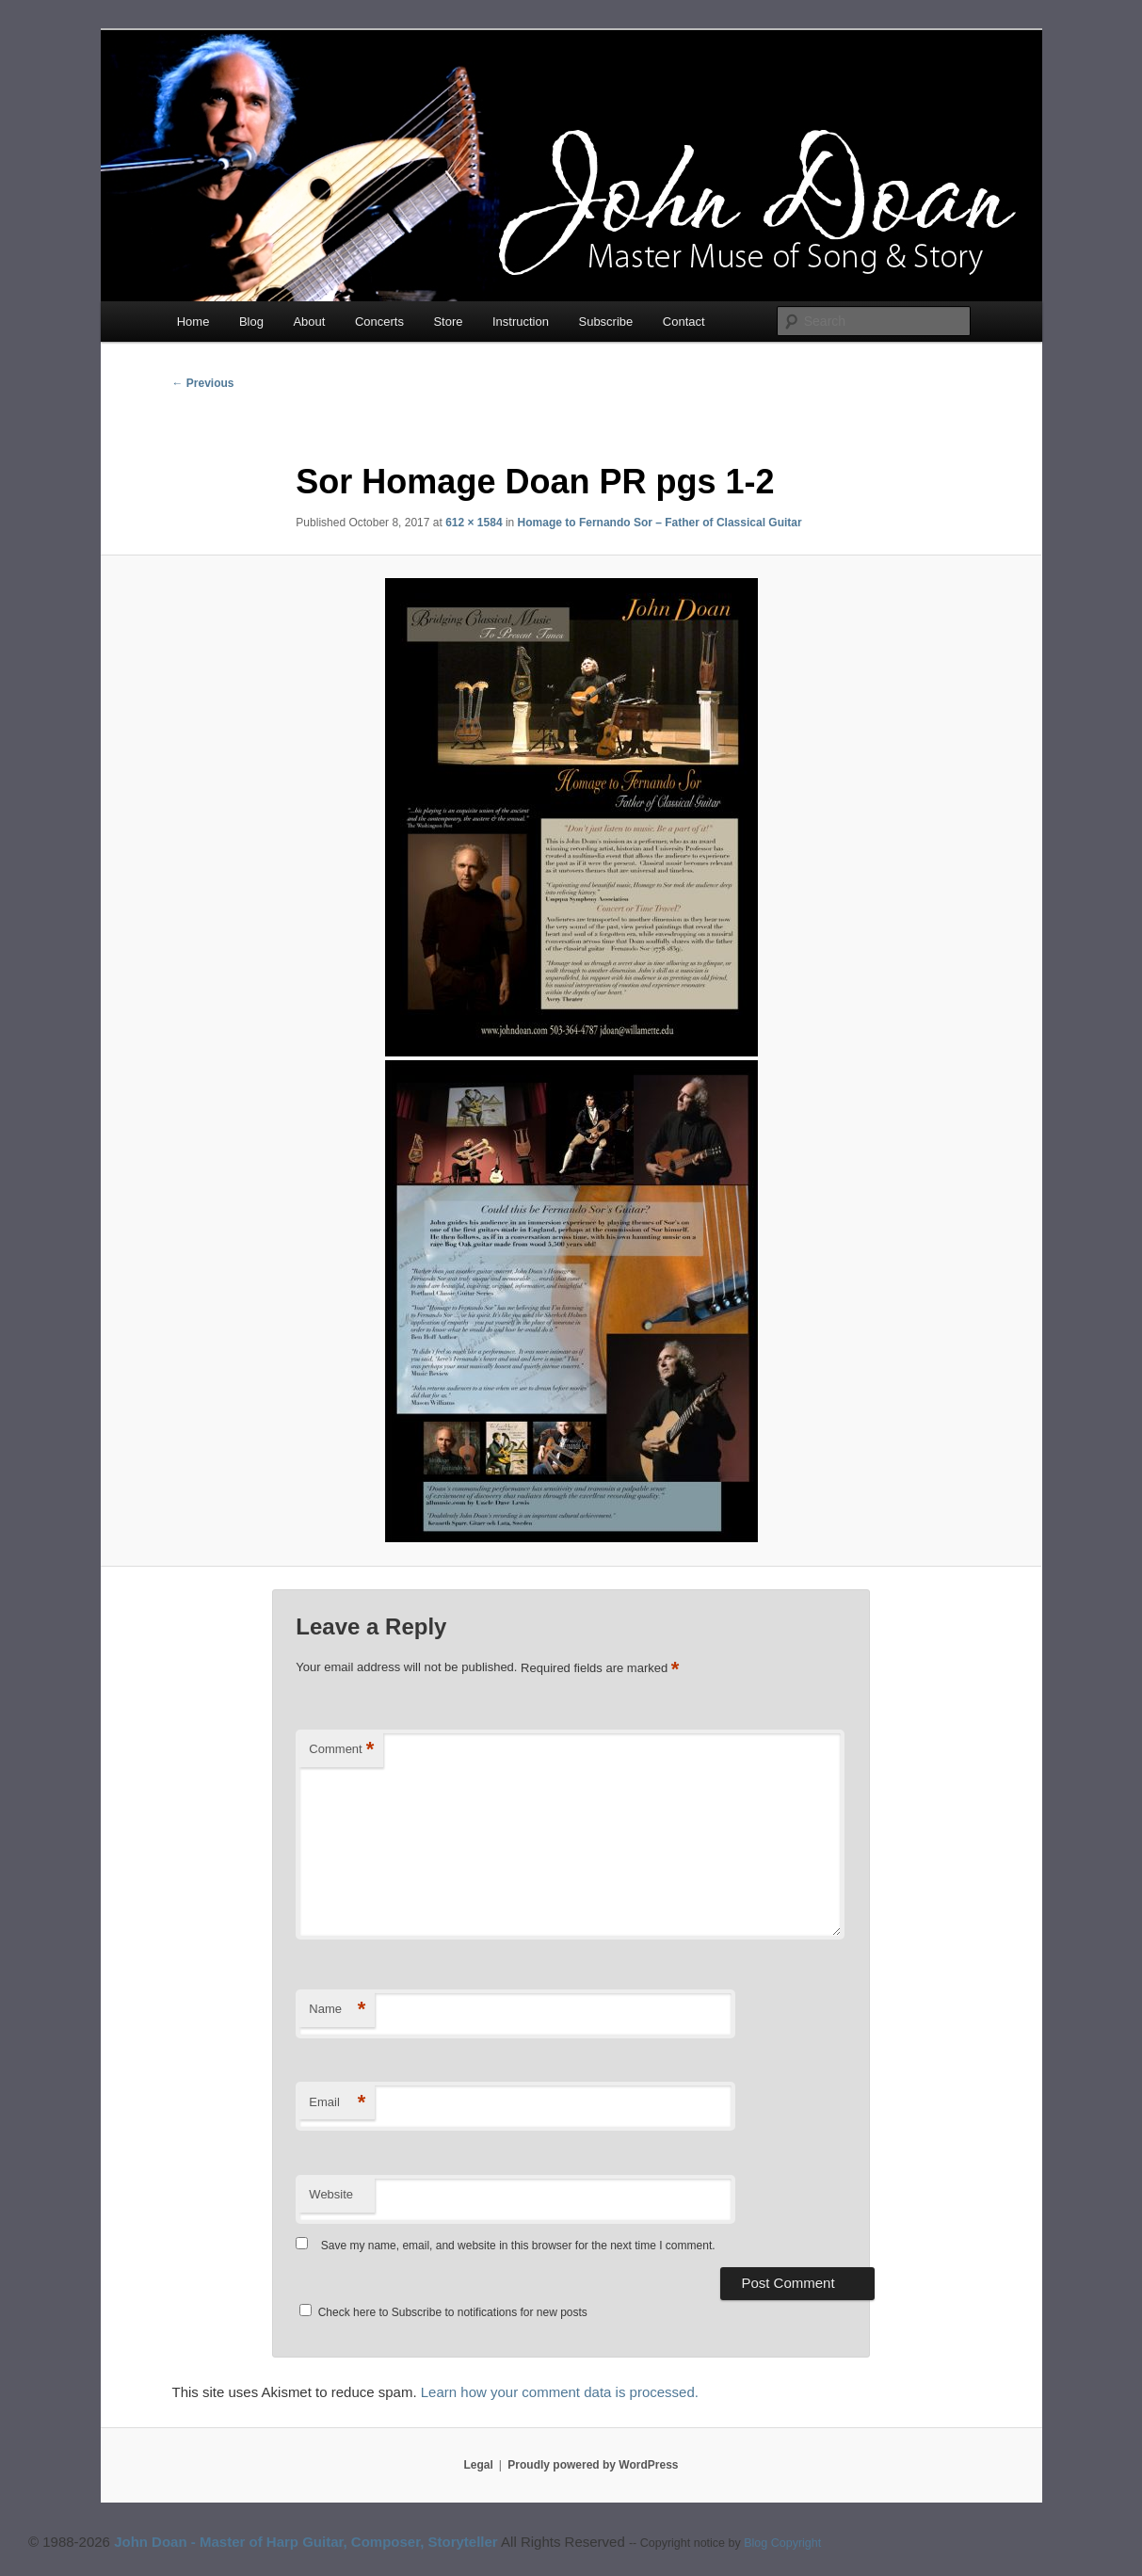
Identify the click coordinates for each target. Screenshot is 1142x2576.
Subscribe (605, 321)
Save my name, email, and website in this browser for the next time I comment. (518, 2245)
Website (331, 2194)
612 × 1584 (473, 522)
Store (447, 321)
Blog (251, 321)
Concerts (379, 321)
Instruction (520, 321)
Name (337, 2009)
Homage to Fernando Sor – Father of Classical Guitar (660, 522)
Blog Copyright (782, 2543)
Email (337, 2103)
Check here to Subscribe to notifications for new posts (443, 2312)
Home (193, 321)
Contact (684, 321)
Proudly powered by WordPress (592, 2464)
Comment (341, 1749)
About (309, 321)
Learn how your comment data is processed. (560, 2392)
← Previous (203, 383)
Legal (478, 2464)
